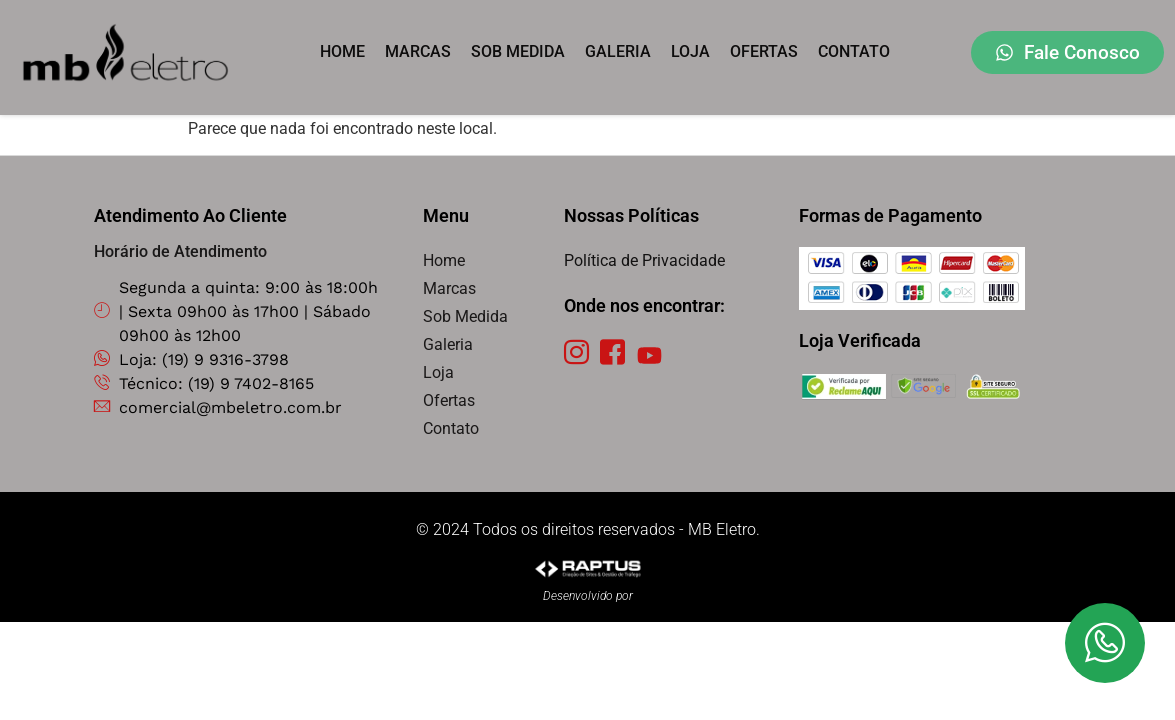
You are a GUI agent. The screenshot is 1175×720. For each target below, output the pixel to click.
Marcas (418, 51)
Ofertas (764, 51)
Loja (690, 51)
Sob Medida (518, 51)
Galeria (618, 51)
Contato (854, 51)
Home (342, 51)
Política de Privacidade (644, 260)
